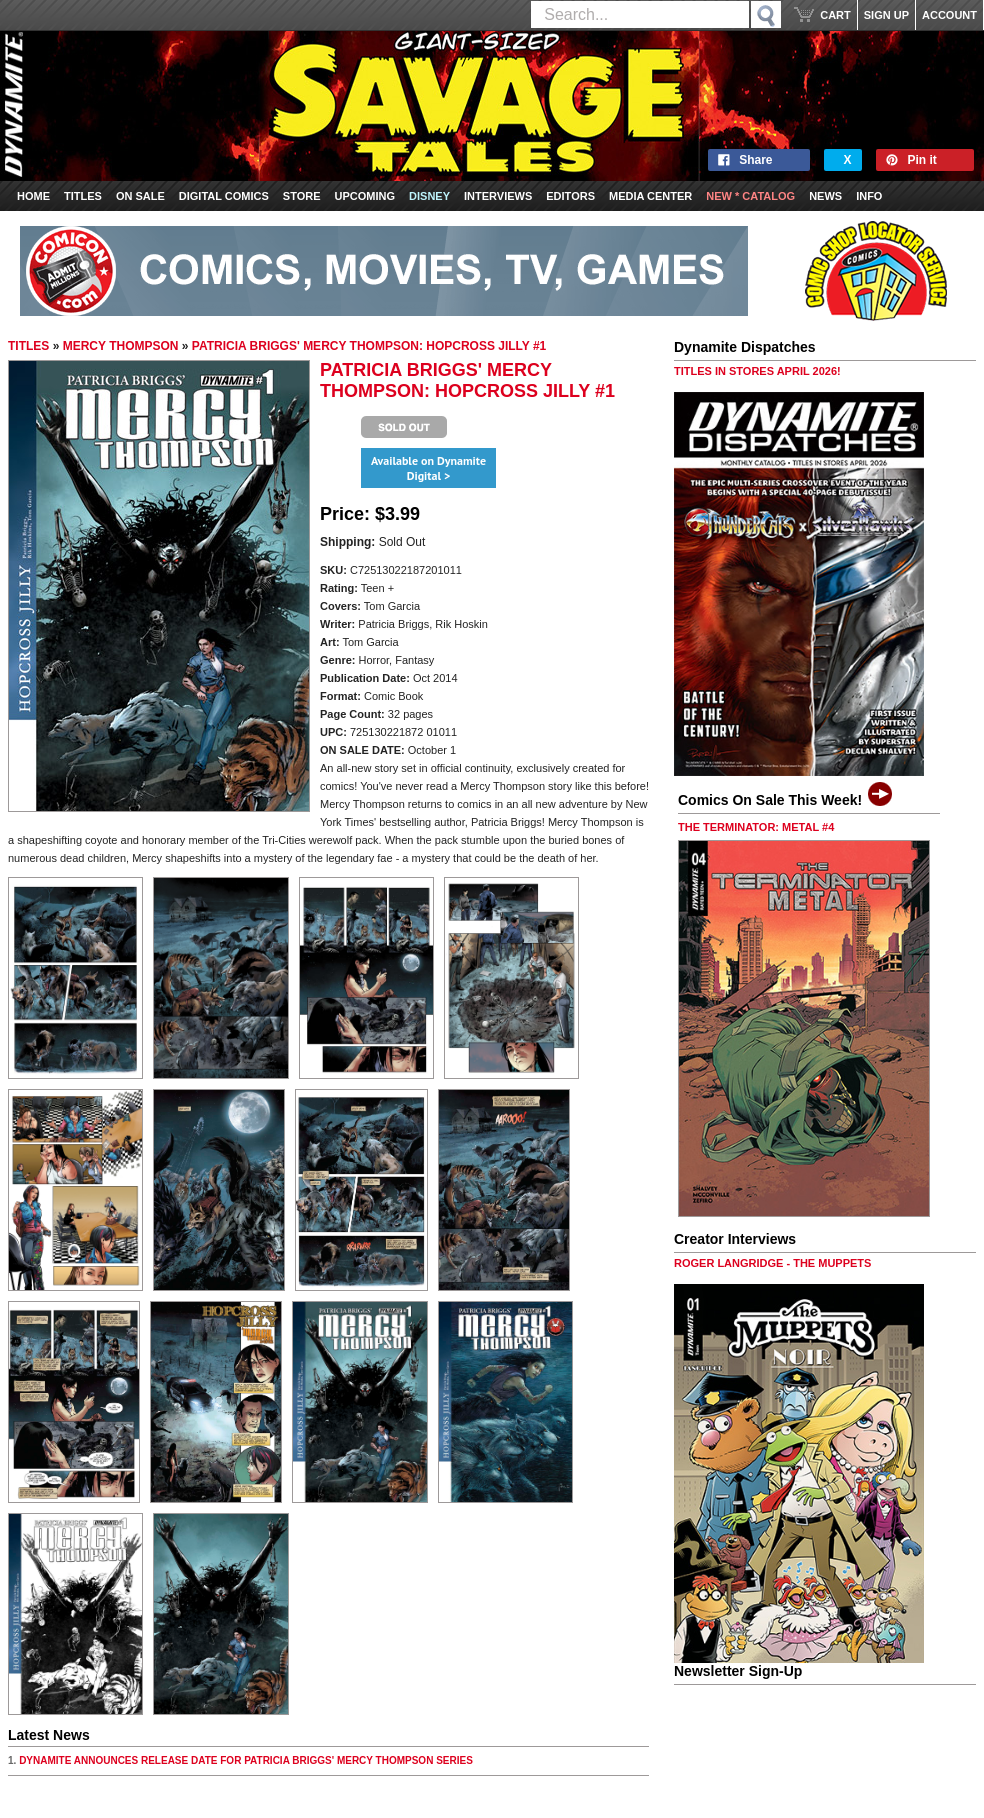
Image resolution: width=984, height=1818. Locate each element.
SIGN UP (886, 15)
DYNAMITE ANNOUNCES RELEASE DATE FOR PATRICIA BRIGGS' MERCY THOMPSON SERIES (246, 1760)
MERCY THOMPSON (121, 346)
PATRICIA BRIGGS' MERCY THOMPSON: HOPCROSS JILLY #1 (369, 346)
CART (835, 15)
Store (302, 196)
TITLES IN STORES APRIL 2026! (757, 371)
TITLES (28, 346)
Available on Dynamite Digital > (428, 468)
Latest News (49, 1735)
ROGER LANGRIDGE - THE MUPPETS (772, 1263)
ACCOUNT (949, 15)
